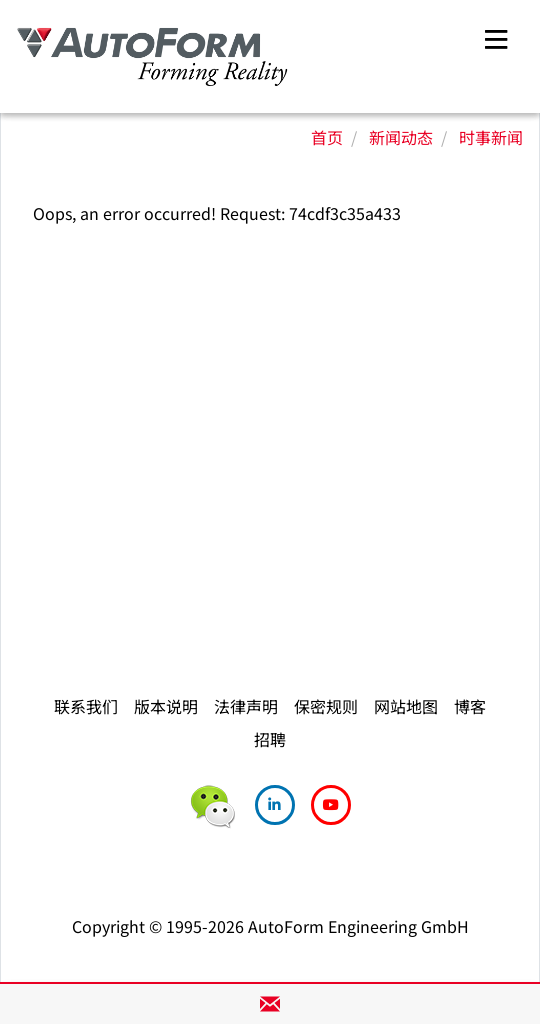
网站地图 (406, 706)
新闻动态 (401, 137)
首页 (327, 137)
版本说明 (166, 706)
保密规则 (326, 706)
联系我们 (86, 706)
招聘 (270, 739)
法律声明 (246, 706)
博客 (470, 706)
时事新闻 (491, 137)
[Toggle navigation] (496, 36)
